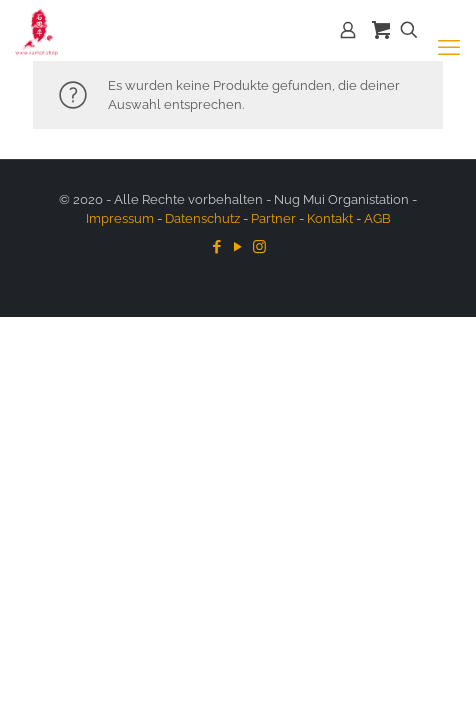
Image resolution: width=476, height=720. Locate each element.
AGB (377, 218)
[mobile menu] (449, 47)
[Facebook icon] (217, 247)
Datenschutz (202, 218)
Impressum (120, 218)
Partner (273, 218)
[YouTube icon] (238, 247)
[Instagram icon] (259, 247)
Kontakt (330, 218)
